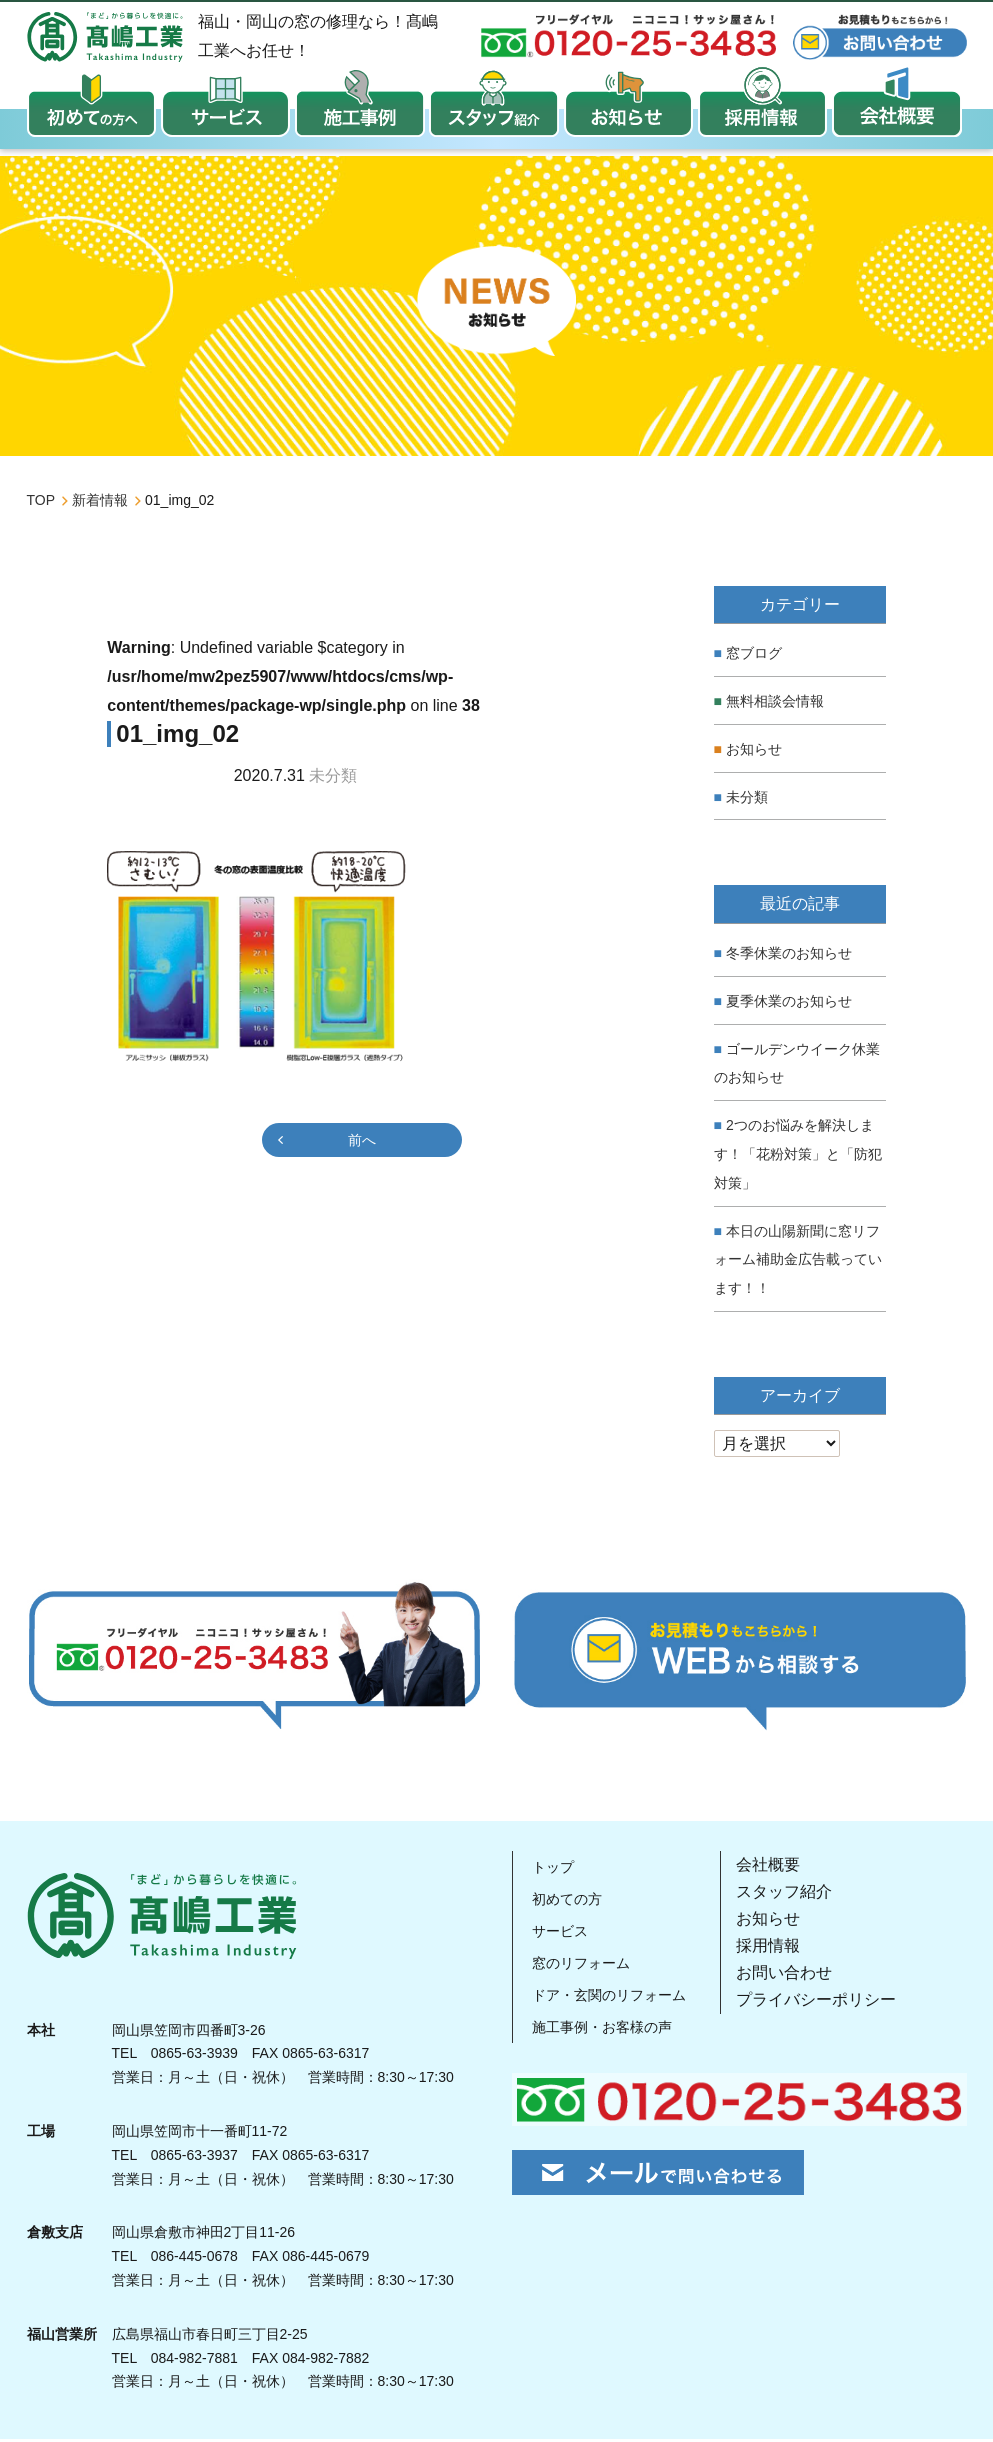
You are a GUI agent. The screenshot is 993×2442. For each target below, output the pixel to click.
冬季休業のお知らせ (789, 956)
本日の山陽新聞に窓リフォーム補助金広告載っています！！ (798, 1262)
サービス (560, 1932)
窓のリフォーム (584, 1964)
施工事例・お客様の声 (608, 2028)
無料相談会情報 (775, 704)
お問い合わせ (798, 1975)
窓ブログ (754, 656)
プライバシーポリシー (830, 2002)
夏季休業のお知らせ (789, 1004)
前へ (362, 1143)
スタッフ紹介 (798, 1894)
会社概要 (782, 1866)
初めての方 (568, 1900)
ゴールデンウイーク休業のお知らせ (797, 1065)
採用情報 (782, 1948)
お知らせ (754, 752)
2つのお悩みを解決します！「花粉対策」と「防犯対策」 (798, 1157)
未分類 (747, 800)
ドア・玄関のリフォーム (616, 1996)
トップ (552, 1868)
